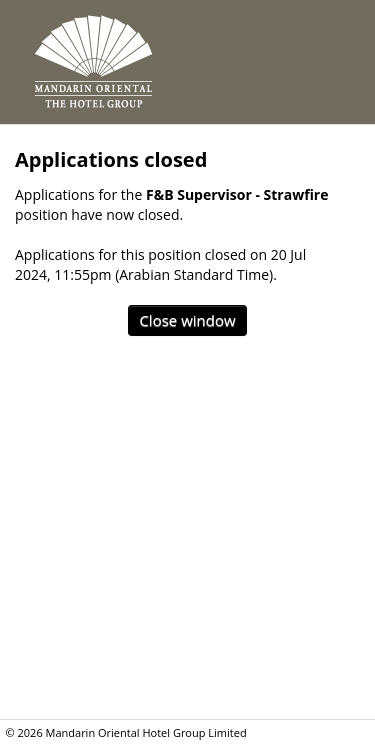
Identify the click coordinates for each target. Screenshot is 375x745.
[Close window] (187, 320)
